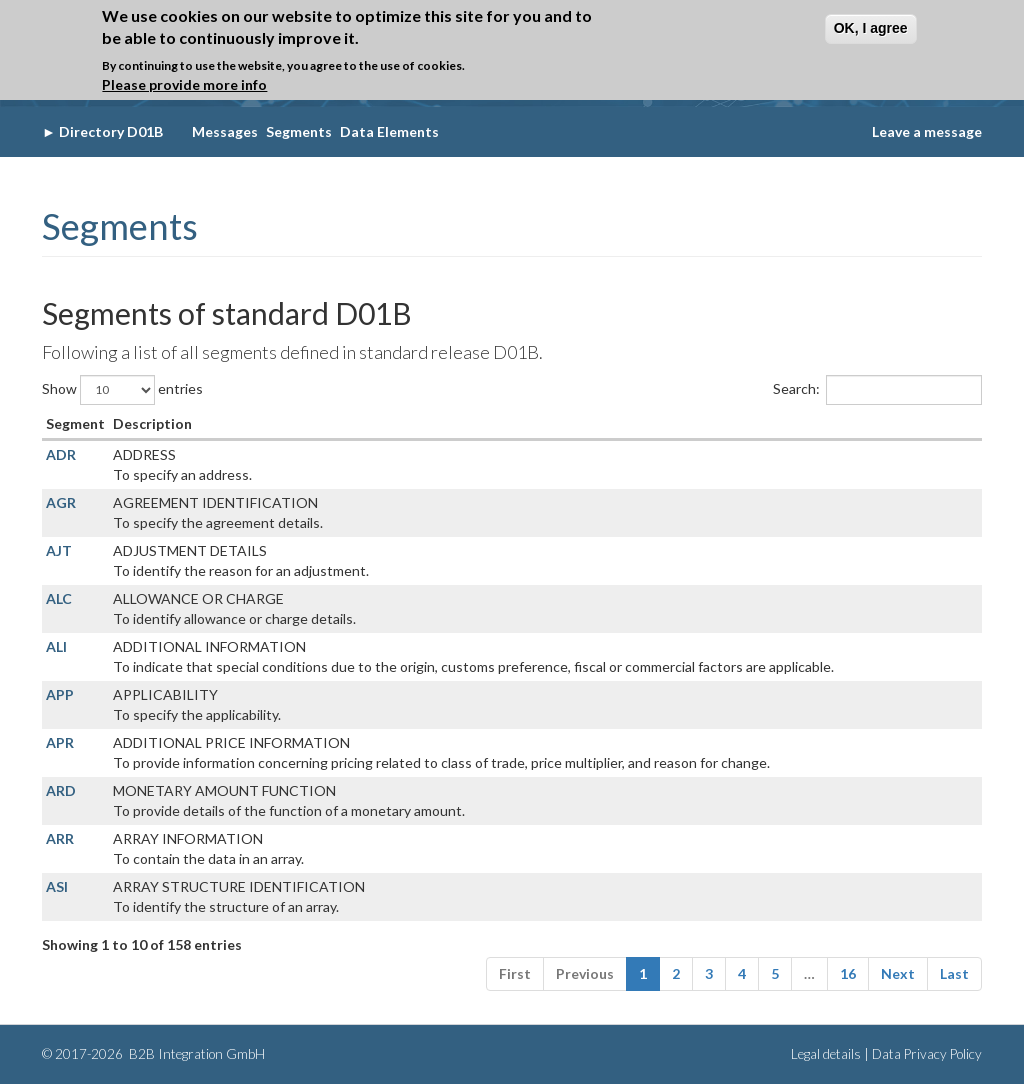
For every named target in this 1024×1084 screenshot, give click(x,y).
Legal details (826, 1054)
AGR (61, 502)
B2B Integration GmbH (195, 1054)
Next (898, 973)
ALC (59, 598)
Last (954, 973)
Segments (299, 131)
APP (60, 694)
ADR (61, 454)
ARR (60, 838)
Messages (225, 131)
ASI (57, 886)
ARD (61, 790)
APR (60, 742)
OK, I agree (871, 28)
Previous (585, 973)
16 (848, 973)
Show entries (122, 390)
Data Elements (389, 131)
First (515, 973)
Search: (877, 390)
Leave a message (927, 131)
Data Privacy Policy (927, 1054)
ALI (56, 646)
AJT (59, 550)
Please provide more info (184, 84)
